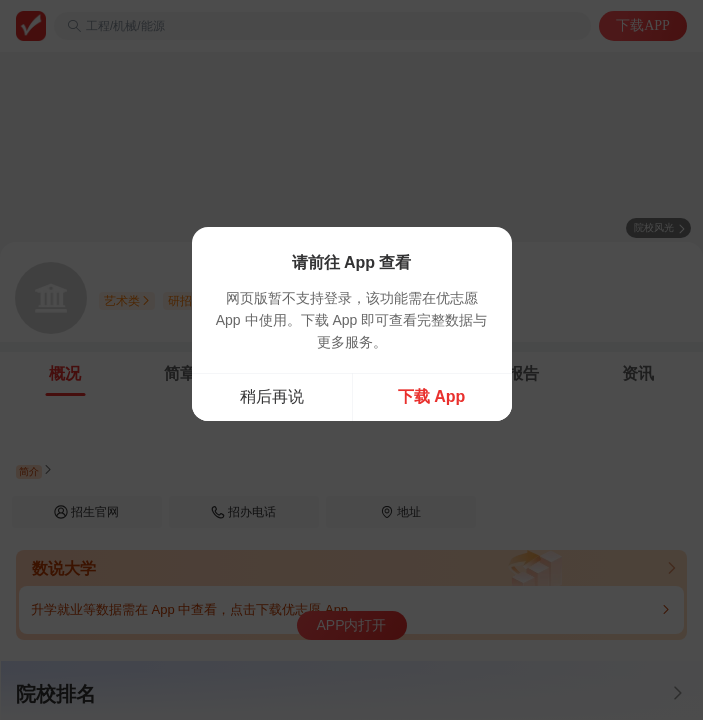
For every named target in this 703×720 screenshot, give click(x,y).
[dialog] (352, 324)
